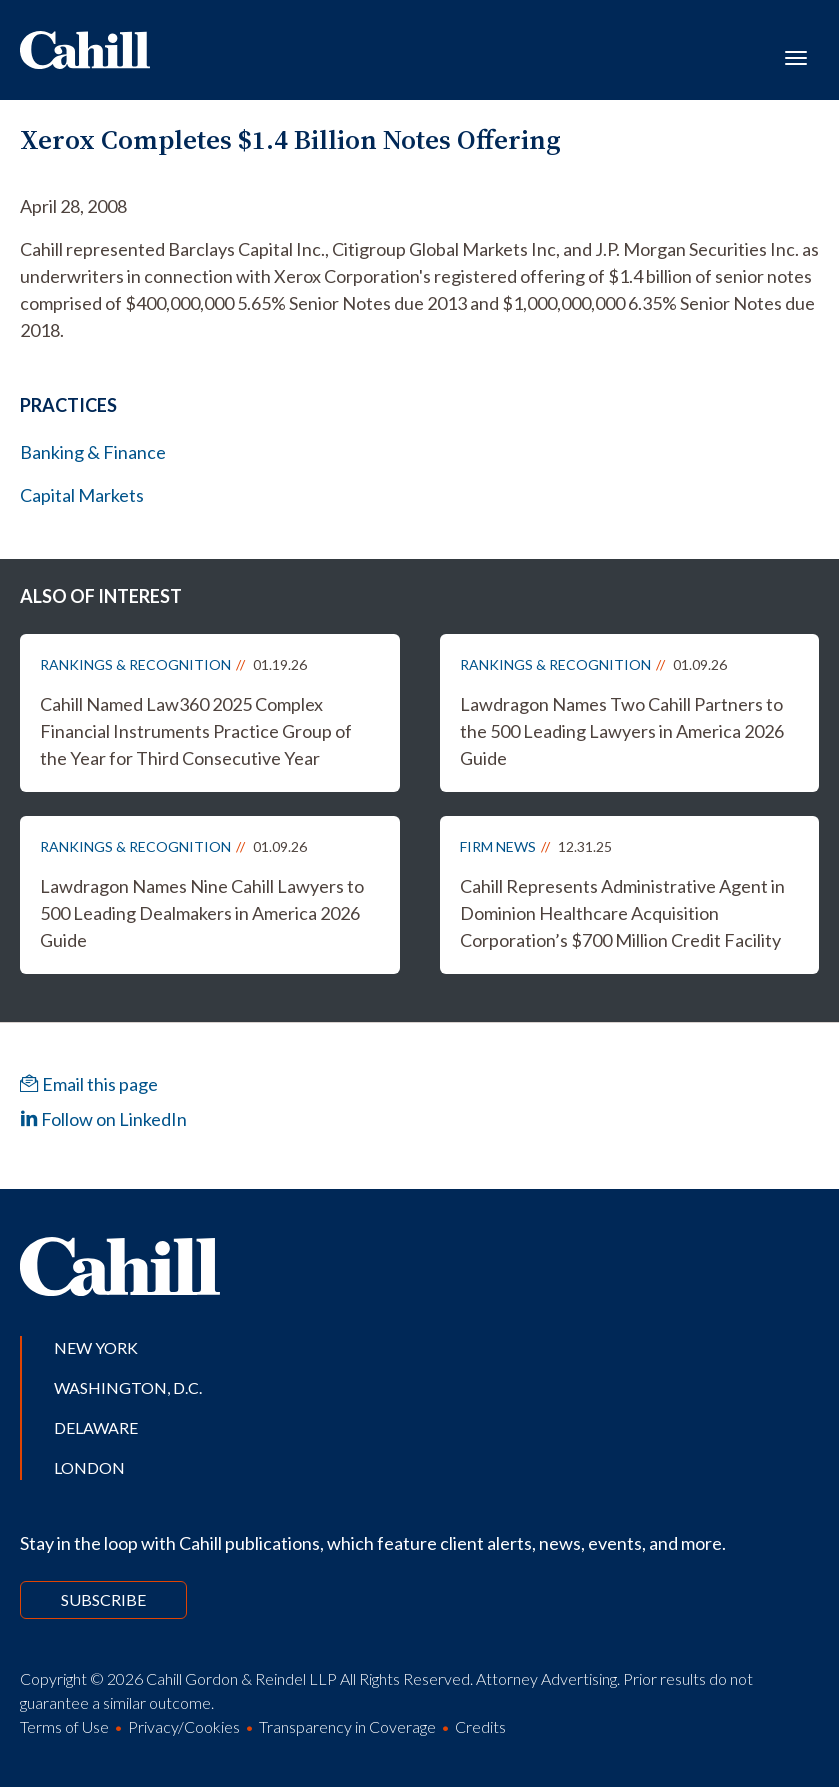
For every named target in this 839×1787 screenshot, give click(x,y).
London (89, 1467)
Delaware (96, 1427)
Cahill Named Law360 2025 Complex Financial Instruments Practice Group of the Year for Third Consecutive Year (196, 731)
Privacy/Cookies (184, 1726)
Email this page (89, 1084)
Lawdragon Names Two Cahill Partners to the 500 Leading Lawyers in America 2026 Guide (622, 731)
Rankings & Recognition (135, 664)
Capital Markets (82, 495)
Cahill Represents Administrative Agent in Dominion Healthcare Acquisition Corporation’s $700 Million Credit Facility (622, 913)
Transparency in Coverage (347, 1726)
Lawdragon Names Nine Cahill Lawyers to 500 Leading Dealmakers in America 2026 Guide (202, 913)
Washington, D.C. (128, 1387)
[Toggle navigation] (796, 56)
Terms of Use (64, 1726)
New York (96, 1347)
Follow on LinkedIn (103, 1119)
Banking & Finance (93, 452)
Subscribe (103, 1599)
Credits (480, 1726)
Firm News (498, 846)
